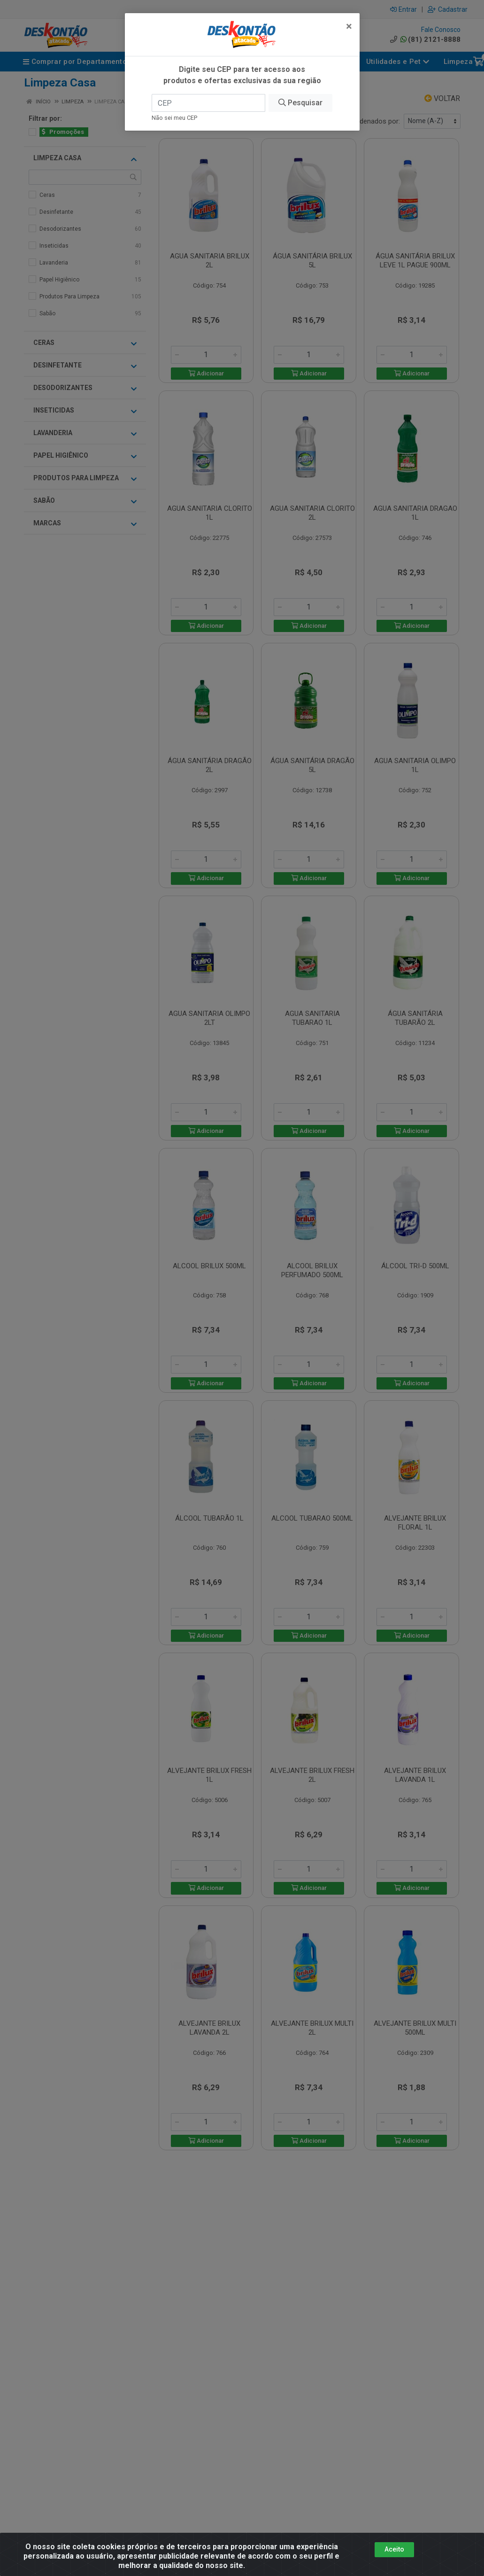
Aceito (394, 2549)
